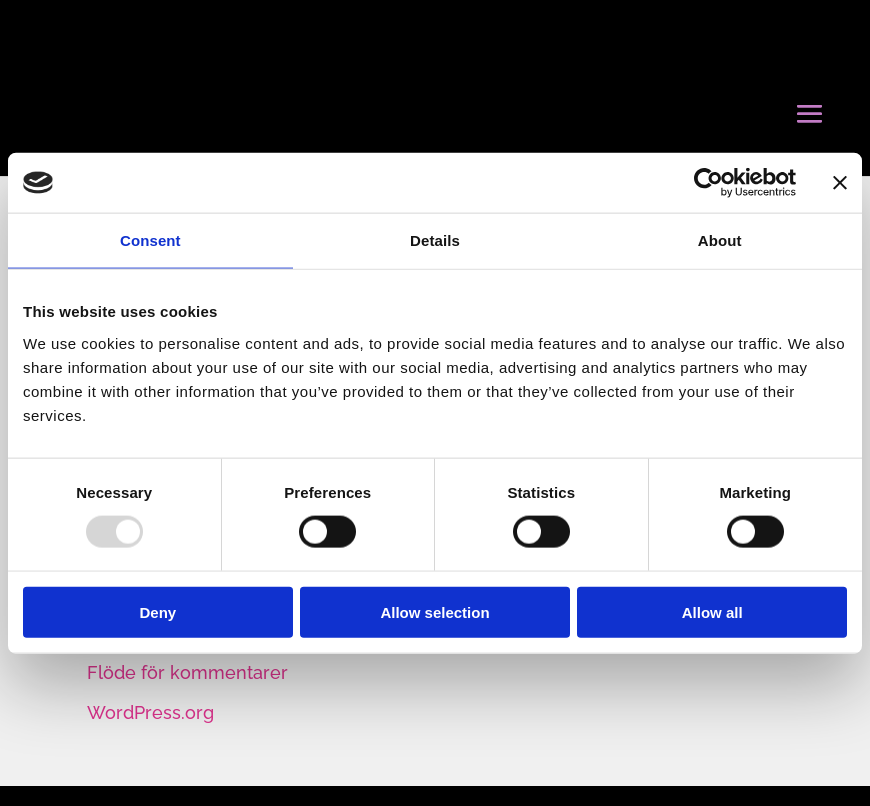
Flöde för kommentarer (187, 672)
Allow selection (434, 611)
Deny (157, 611)
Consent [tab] (150, 240)
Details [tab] (435, 240)
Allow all (712, 611)
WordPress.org (150, 712)
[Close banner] (840, 183)
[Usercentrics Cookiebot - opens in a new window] (708, 183)
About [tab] (720, 240)
